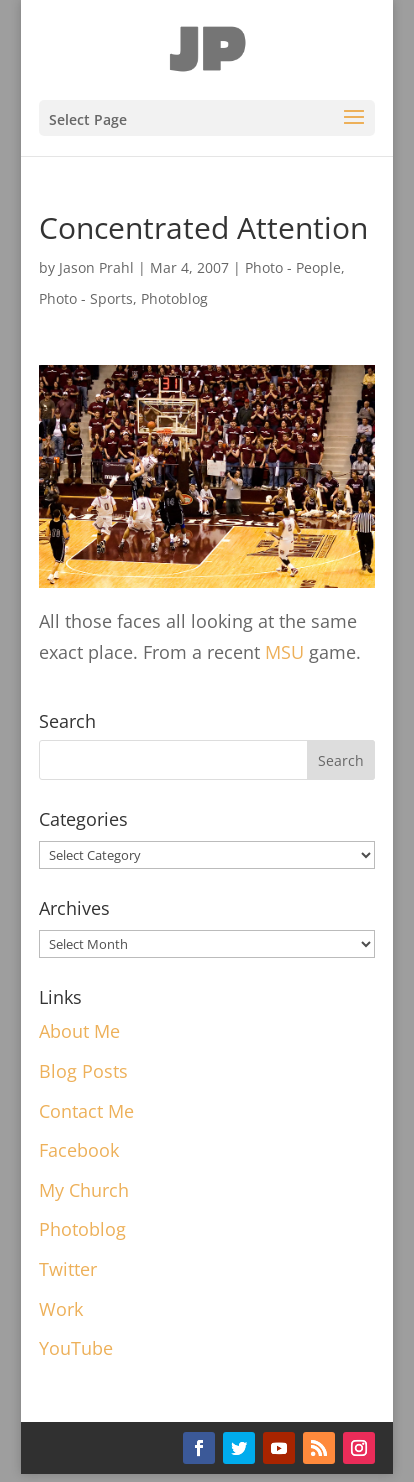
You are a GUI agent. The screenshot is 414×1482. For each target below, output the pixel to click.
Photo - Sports (86, 298)
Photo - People (293, 267)
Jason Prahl (96, 267)
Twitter (68, 1269)
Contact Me (86, 1111)
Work (61, 1309)
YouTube (76, 1348)
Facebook (79, 1150)
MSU (284, 652)
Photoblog (174, 298)
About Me (79, 1031)
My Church (84, 1190)
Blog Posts (83, 1071)
